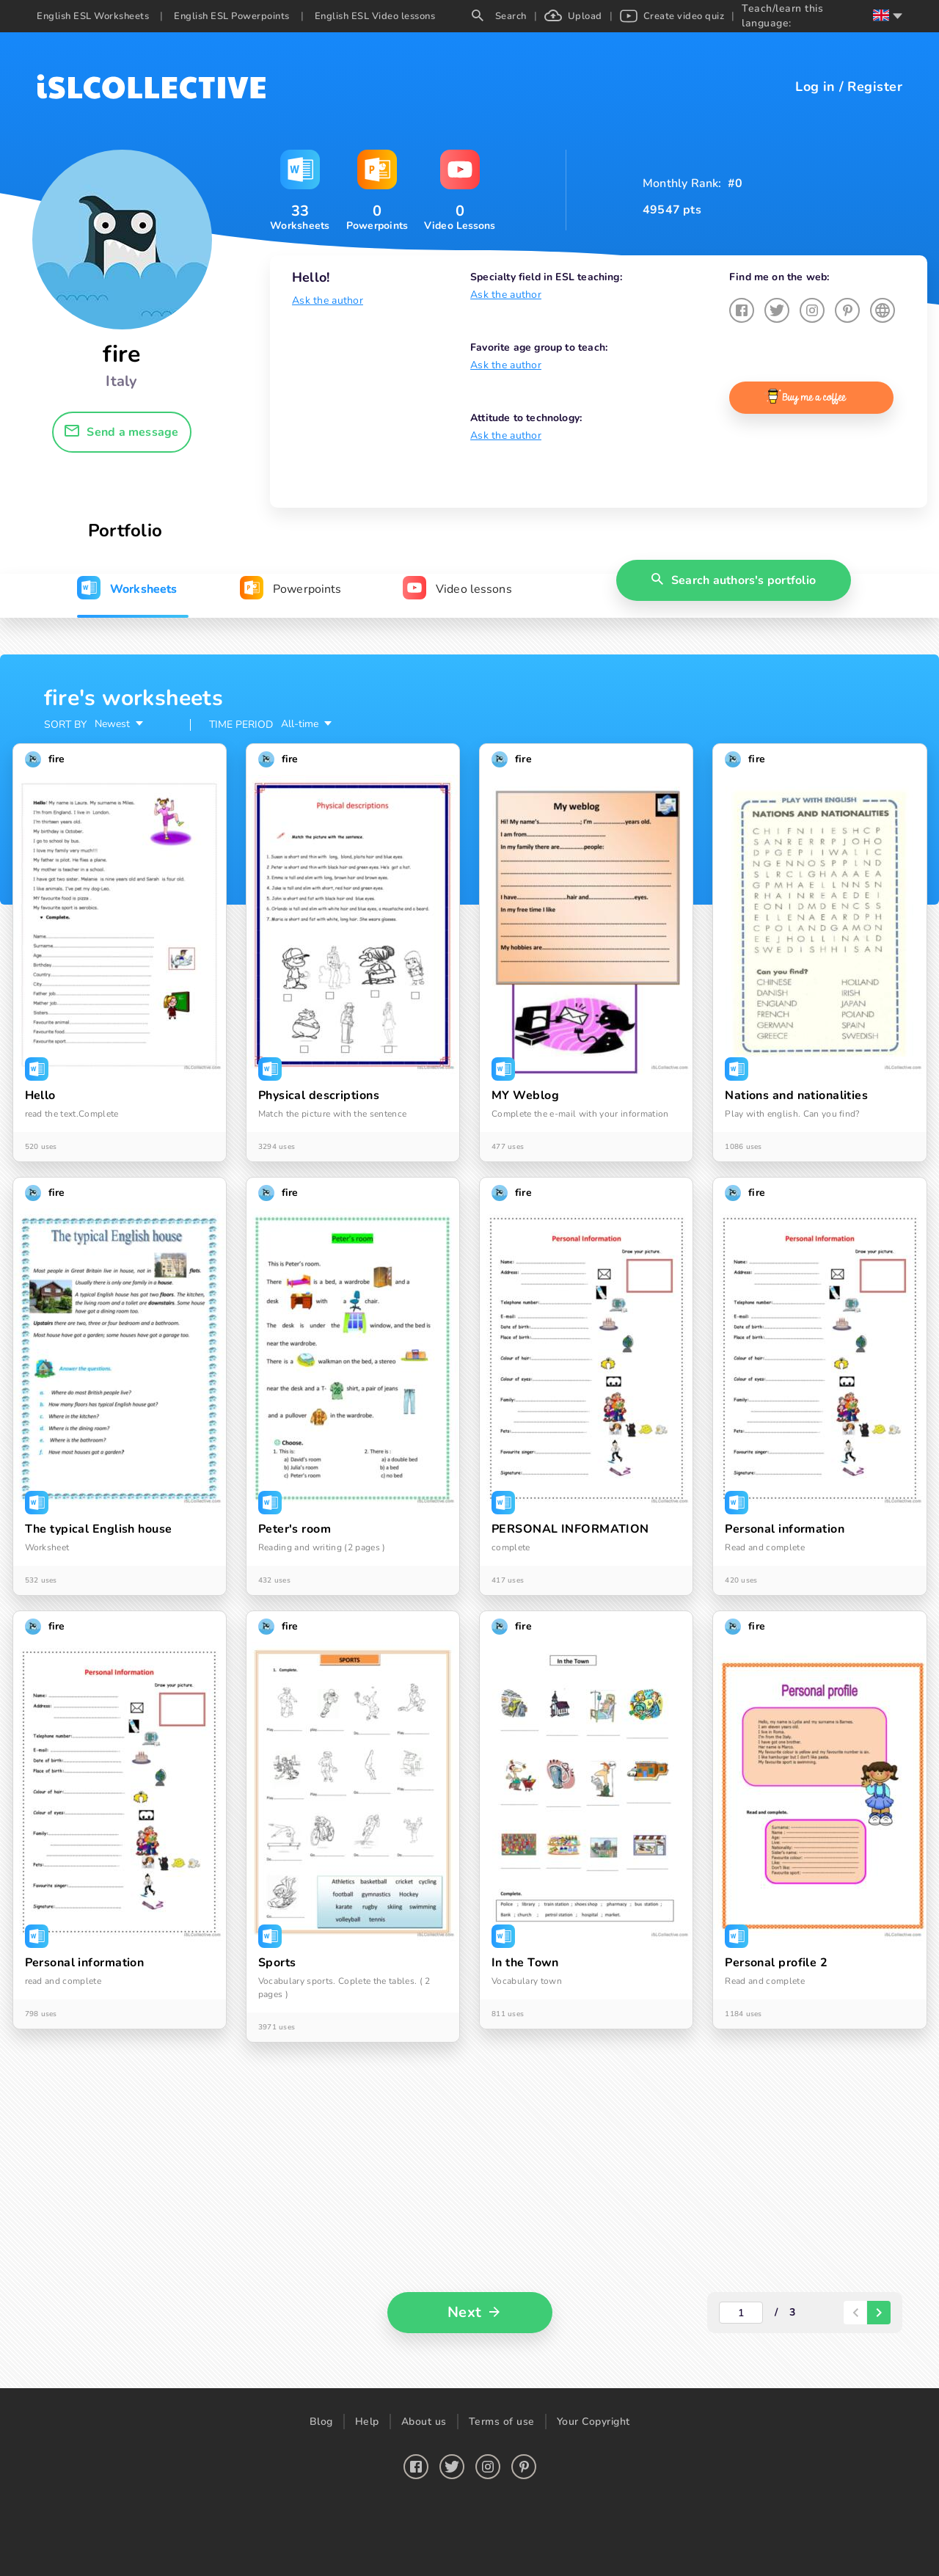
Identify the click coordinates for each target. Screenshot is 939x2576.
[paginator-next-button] (879, 2312)
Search (499, 16)
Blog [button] (321, 2422)
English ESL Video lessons (375, 16)
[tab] (127, 589)
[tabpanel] (469, 1521)
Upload (573, 16)
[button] (121, 432)
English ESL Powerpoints (232, 16)
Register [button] (874, 86)
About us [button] (424, 2422)
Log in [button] (815, 86)
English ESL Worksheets (93, 16)
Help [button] (367, 2422)
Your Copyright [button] (593, 2422)
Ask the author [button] (327, 300)
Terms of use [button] (502, 2422)
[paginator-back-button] (855, 2312)
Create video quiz (672, 16)
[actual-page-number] (741, 2313)
